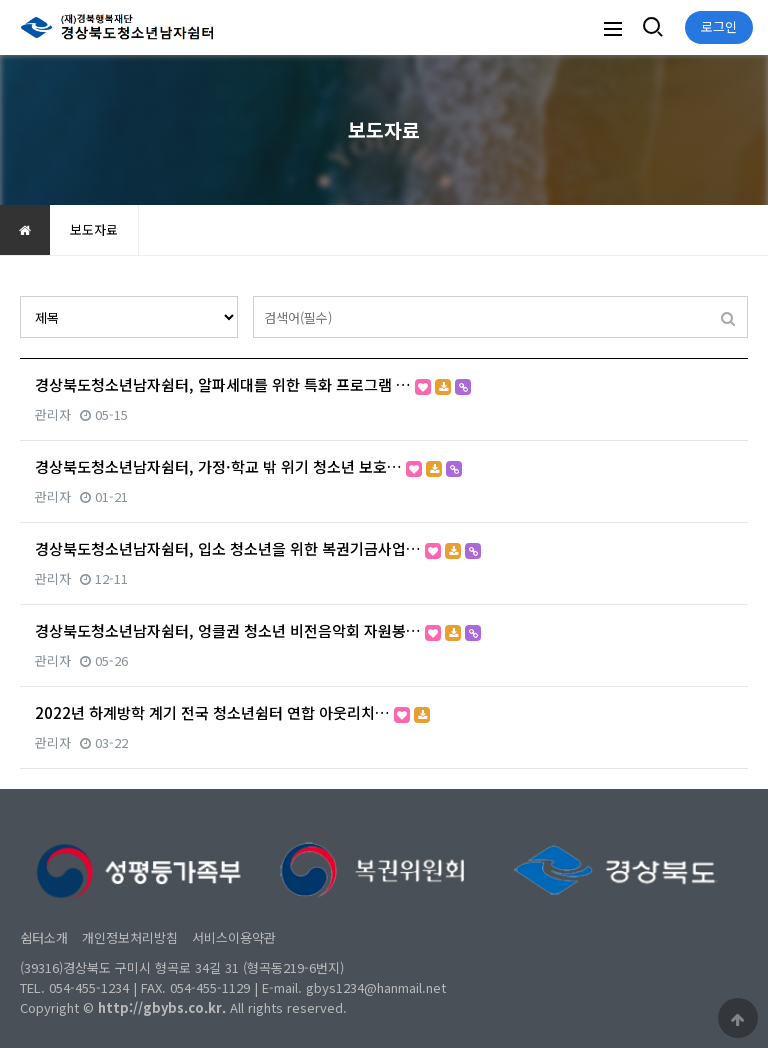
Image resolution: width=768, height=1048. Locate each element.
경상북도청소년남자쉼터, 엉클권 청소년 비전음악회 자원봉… (258, 630)
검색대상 (20, 296)
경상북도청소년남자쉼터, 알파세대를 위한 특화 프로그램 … (253, 384)
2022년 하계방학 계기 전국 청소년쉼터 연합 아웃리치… (232, 712)
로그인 (719, 26)
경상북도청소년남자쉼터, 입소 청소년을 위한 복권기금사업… (258, 548)
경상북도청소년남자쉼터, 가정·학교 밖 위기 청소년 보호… (248, 466)
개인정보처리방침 (130, 937)
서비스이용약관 (234, 937)
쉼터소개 (44, 937)
